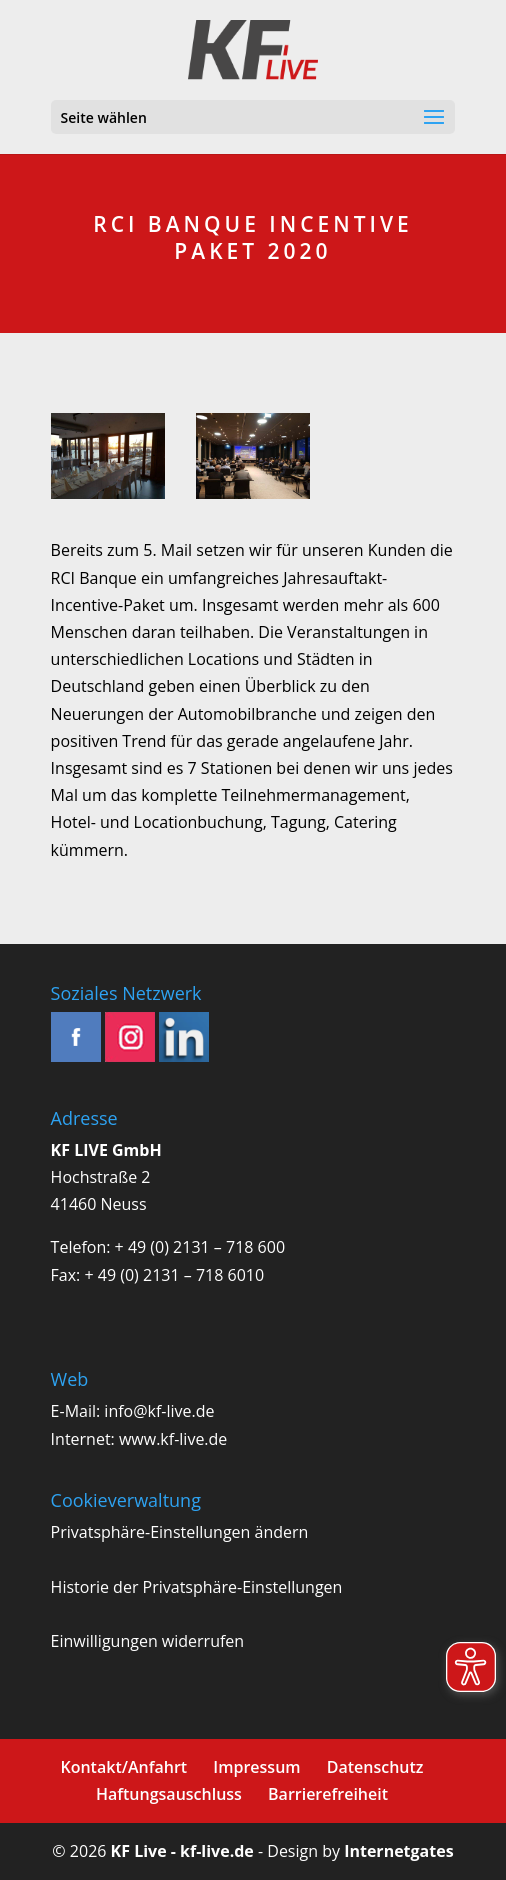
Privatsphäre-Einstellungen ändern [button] (180, 1532)
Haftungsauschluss (169, 1794)
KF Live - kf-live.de (182, 1851)
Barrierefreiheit (328, 1794)
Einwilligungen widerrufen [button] (148, 1641)
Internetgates (398, 1851)
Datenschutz (375, 1767)
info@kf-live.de (159, 1411)
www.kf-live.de (173, 1439)
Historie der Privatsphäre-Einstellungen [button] (197, 1587)
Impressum (256, 1767)
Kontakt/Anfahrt (123, 1767)
